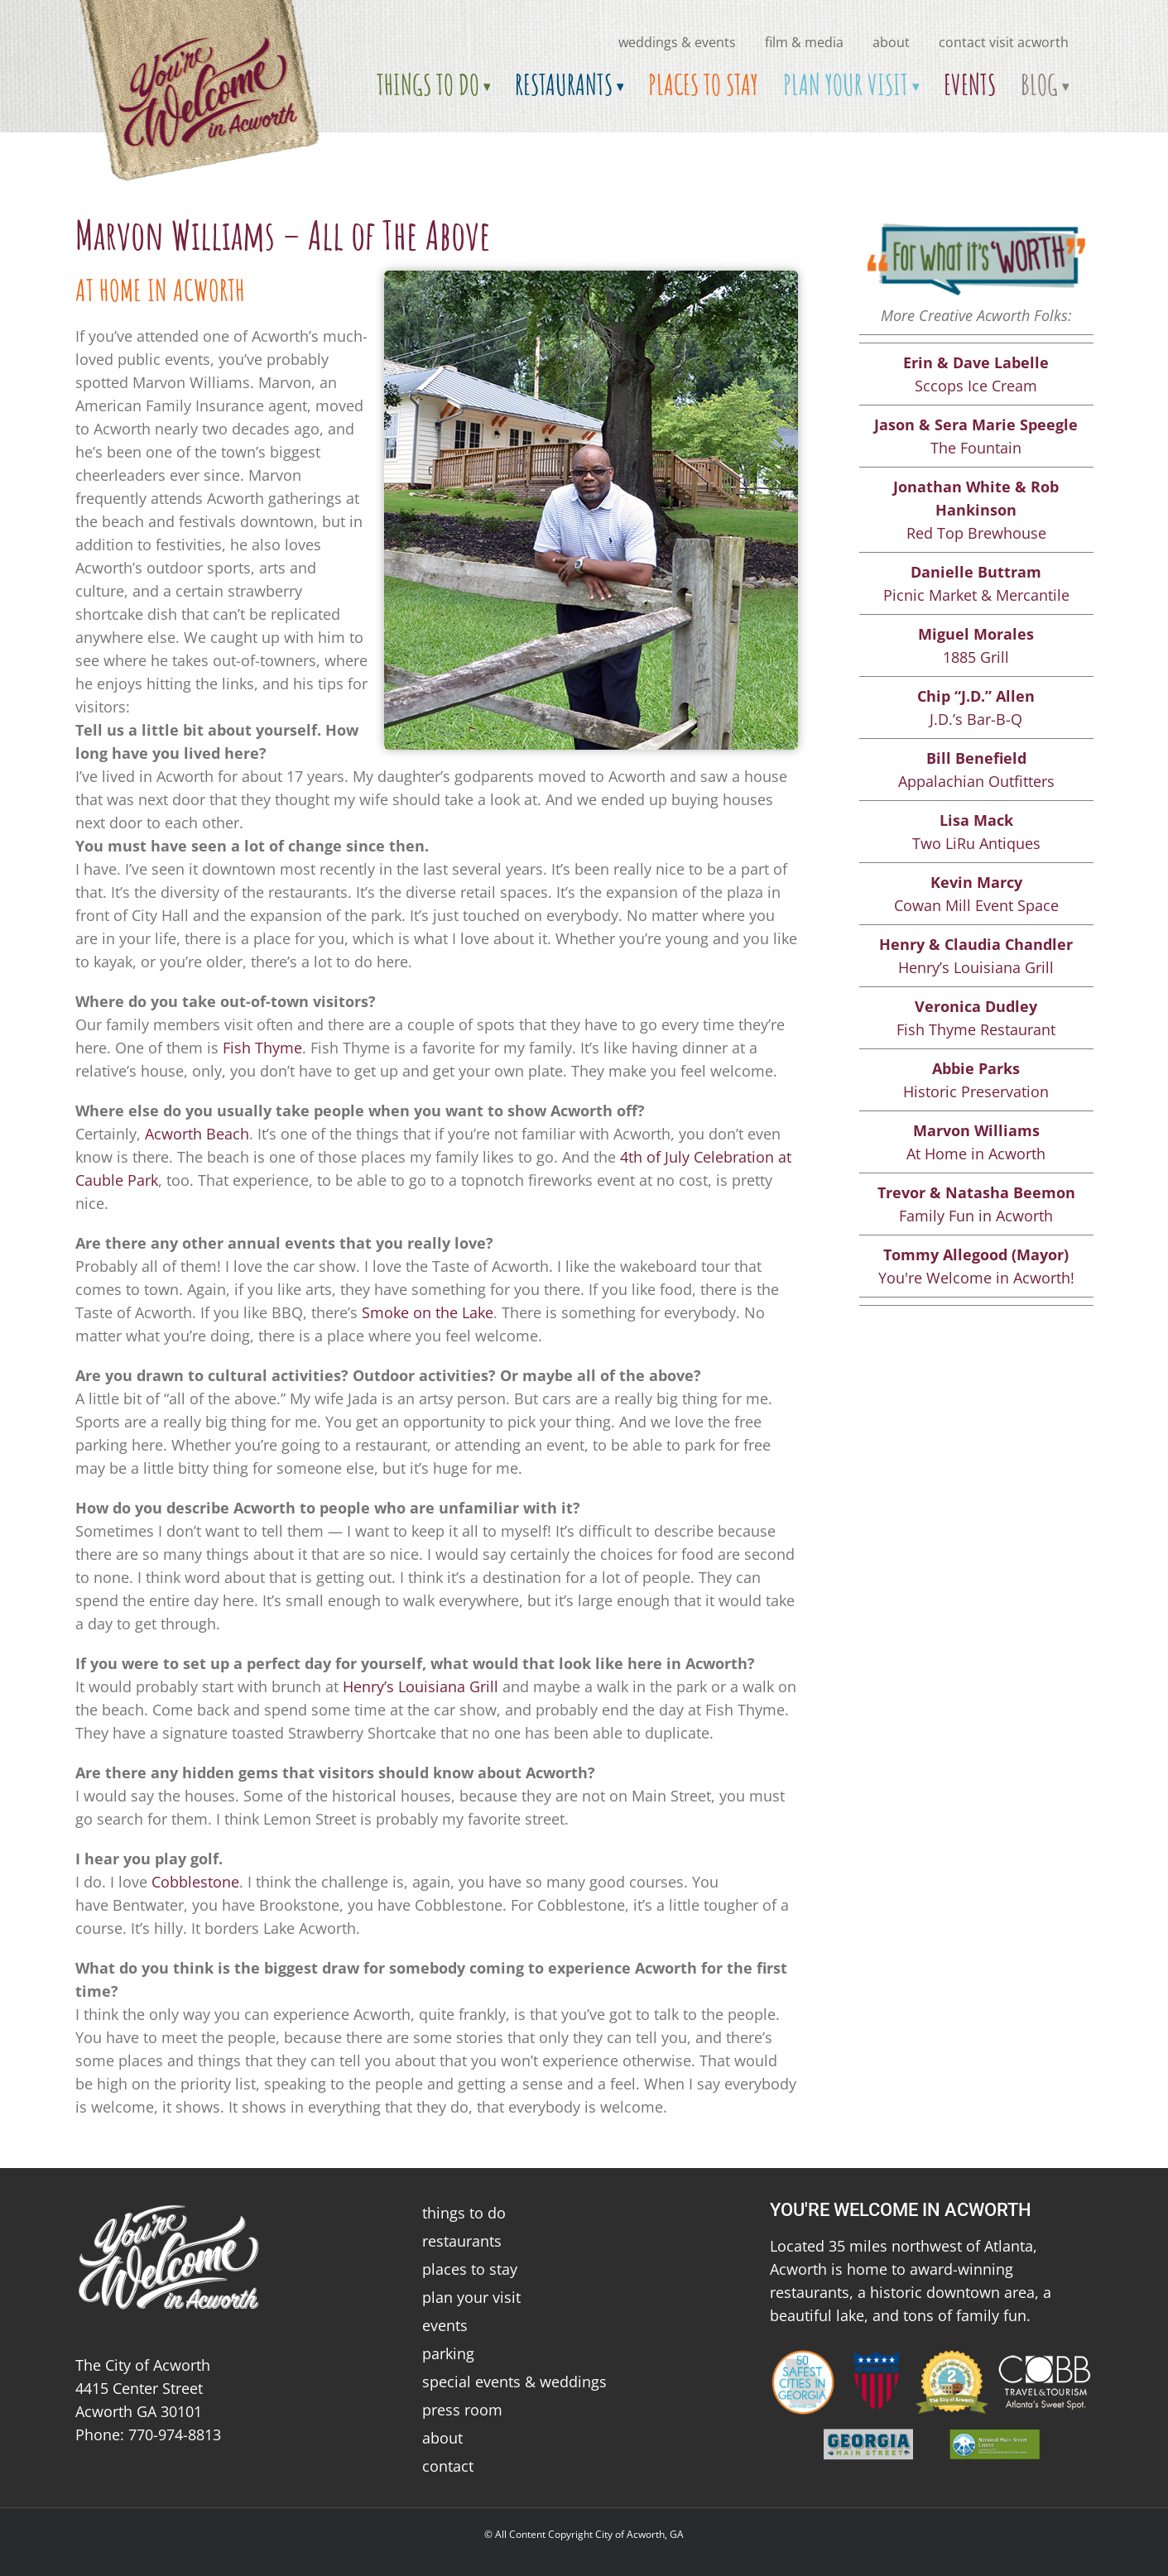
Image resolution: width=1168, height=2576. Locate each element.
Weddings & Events (677, 42)
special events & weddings (514, 2381)
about (891, 42)
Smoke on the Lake (427, 1312)
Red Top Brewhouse (976, 510)
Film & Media (804, 42)
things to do (464, 2213)
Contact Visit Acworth (1004, 42)
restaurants (462, 2241)
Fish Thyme (262, 1048)
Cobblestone (195, 1882)
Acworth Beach (197, 1134)
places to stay (469, 2269)
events (445, 2325)
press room (462, 2410)
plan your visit (471, 2297)
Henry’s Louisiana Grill (420, 1686)
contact (447, 2466)
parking (448, 2353)
